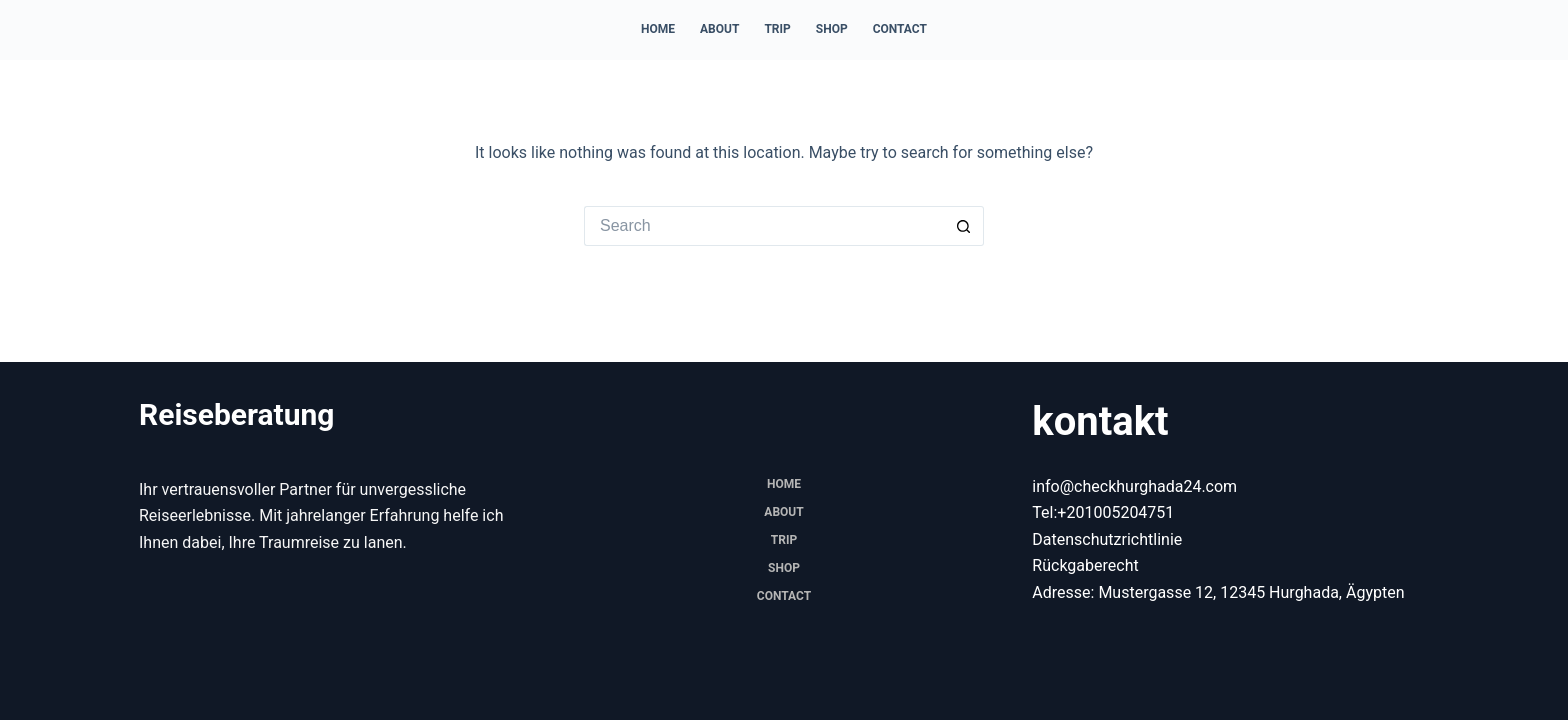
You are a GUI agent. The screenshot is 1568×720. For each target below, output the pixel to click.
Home (658, 29)
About (719, 29)
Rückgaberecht (1085, 565)
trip (777, 29)
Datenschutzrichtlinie (1107, 539)
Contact (900, 29)
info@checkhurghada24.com (1134, 486)
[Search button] (964, 226)
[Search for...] (764, 226)
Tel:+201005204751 (1103, 512)
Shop (832, 29)
